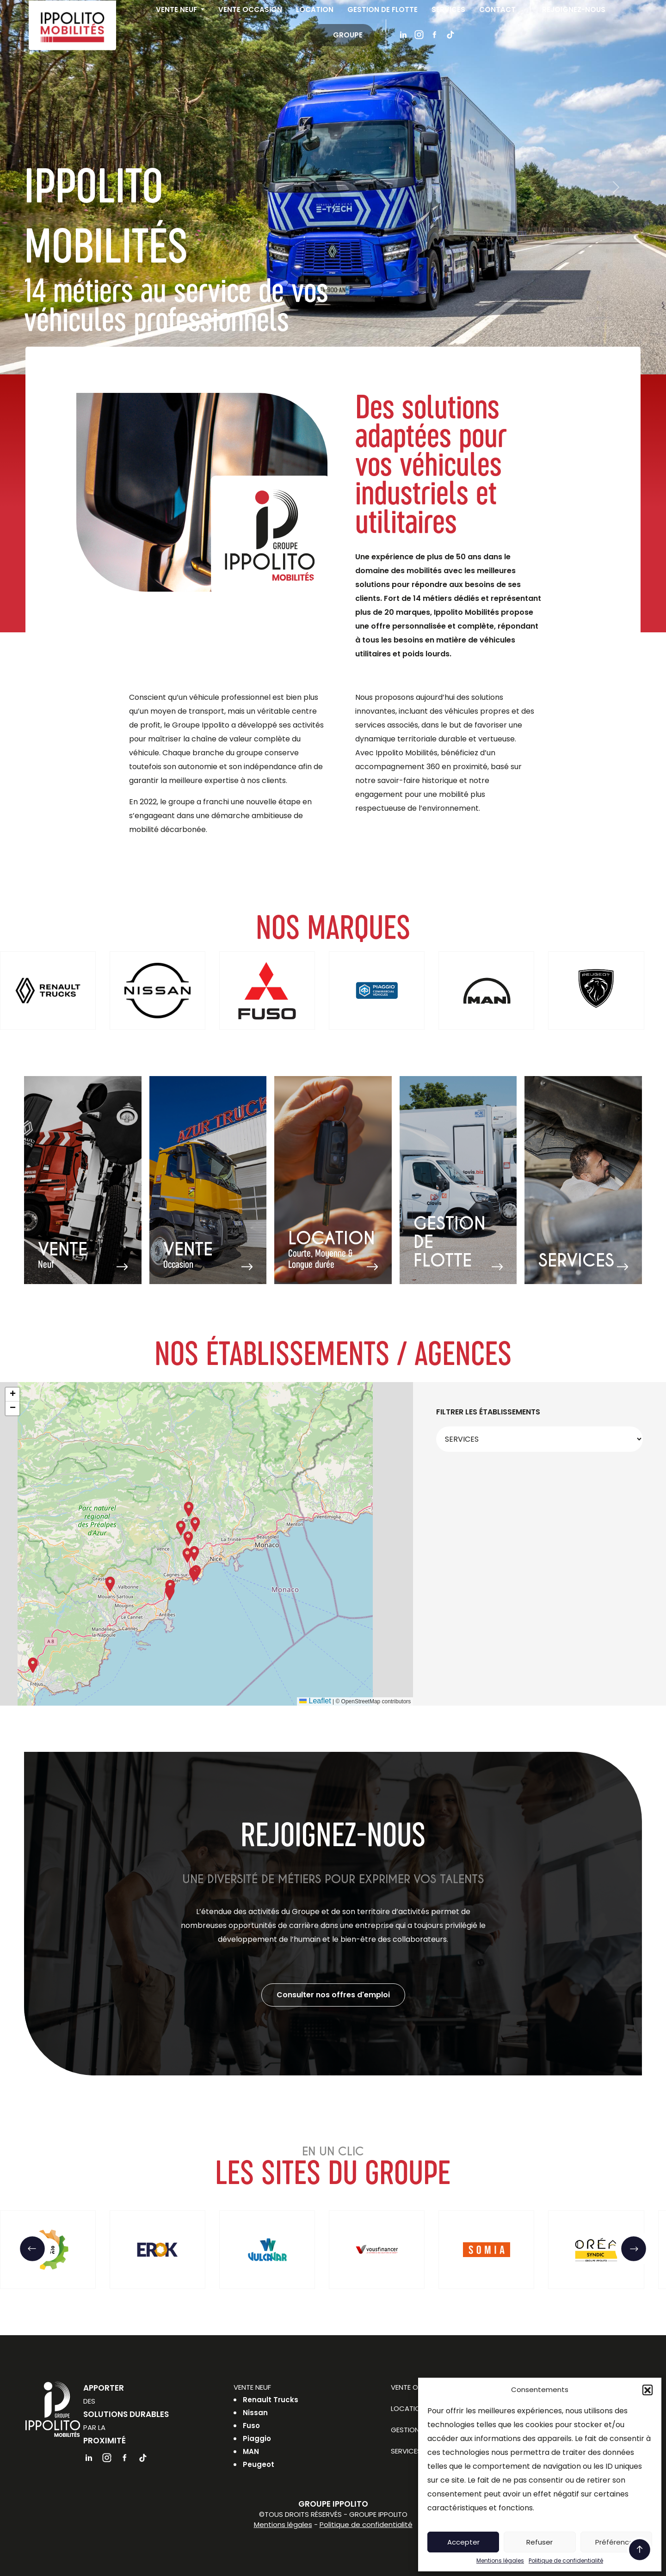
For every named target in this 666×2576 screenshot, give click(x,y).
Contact (499, 10)
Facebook (437, 36)
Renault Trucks (270, 2400)
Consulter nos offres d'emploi (333, 1994)
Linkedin (405, 36)
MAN (251, 2451)
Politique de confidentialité (566, 2560)
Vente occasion (252, 10)
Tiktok (452, 36)
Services (451, 10)
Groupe (350, 36)
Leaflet (315, 1701)
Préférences (616, 2542)
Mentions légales (500, 2560)
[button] (647, 2389)
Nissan (255, 2412)
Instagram (421, 36)
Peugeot (258, 2464)
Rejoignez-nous (576, 10)
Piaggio (257, 2438)
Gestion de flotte (385, 10)
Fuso (251, 2425)
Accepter (463, 2542)
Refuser (539, 2542)
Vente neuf (179, 10)
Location (317, 10)
